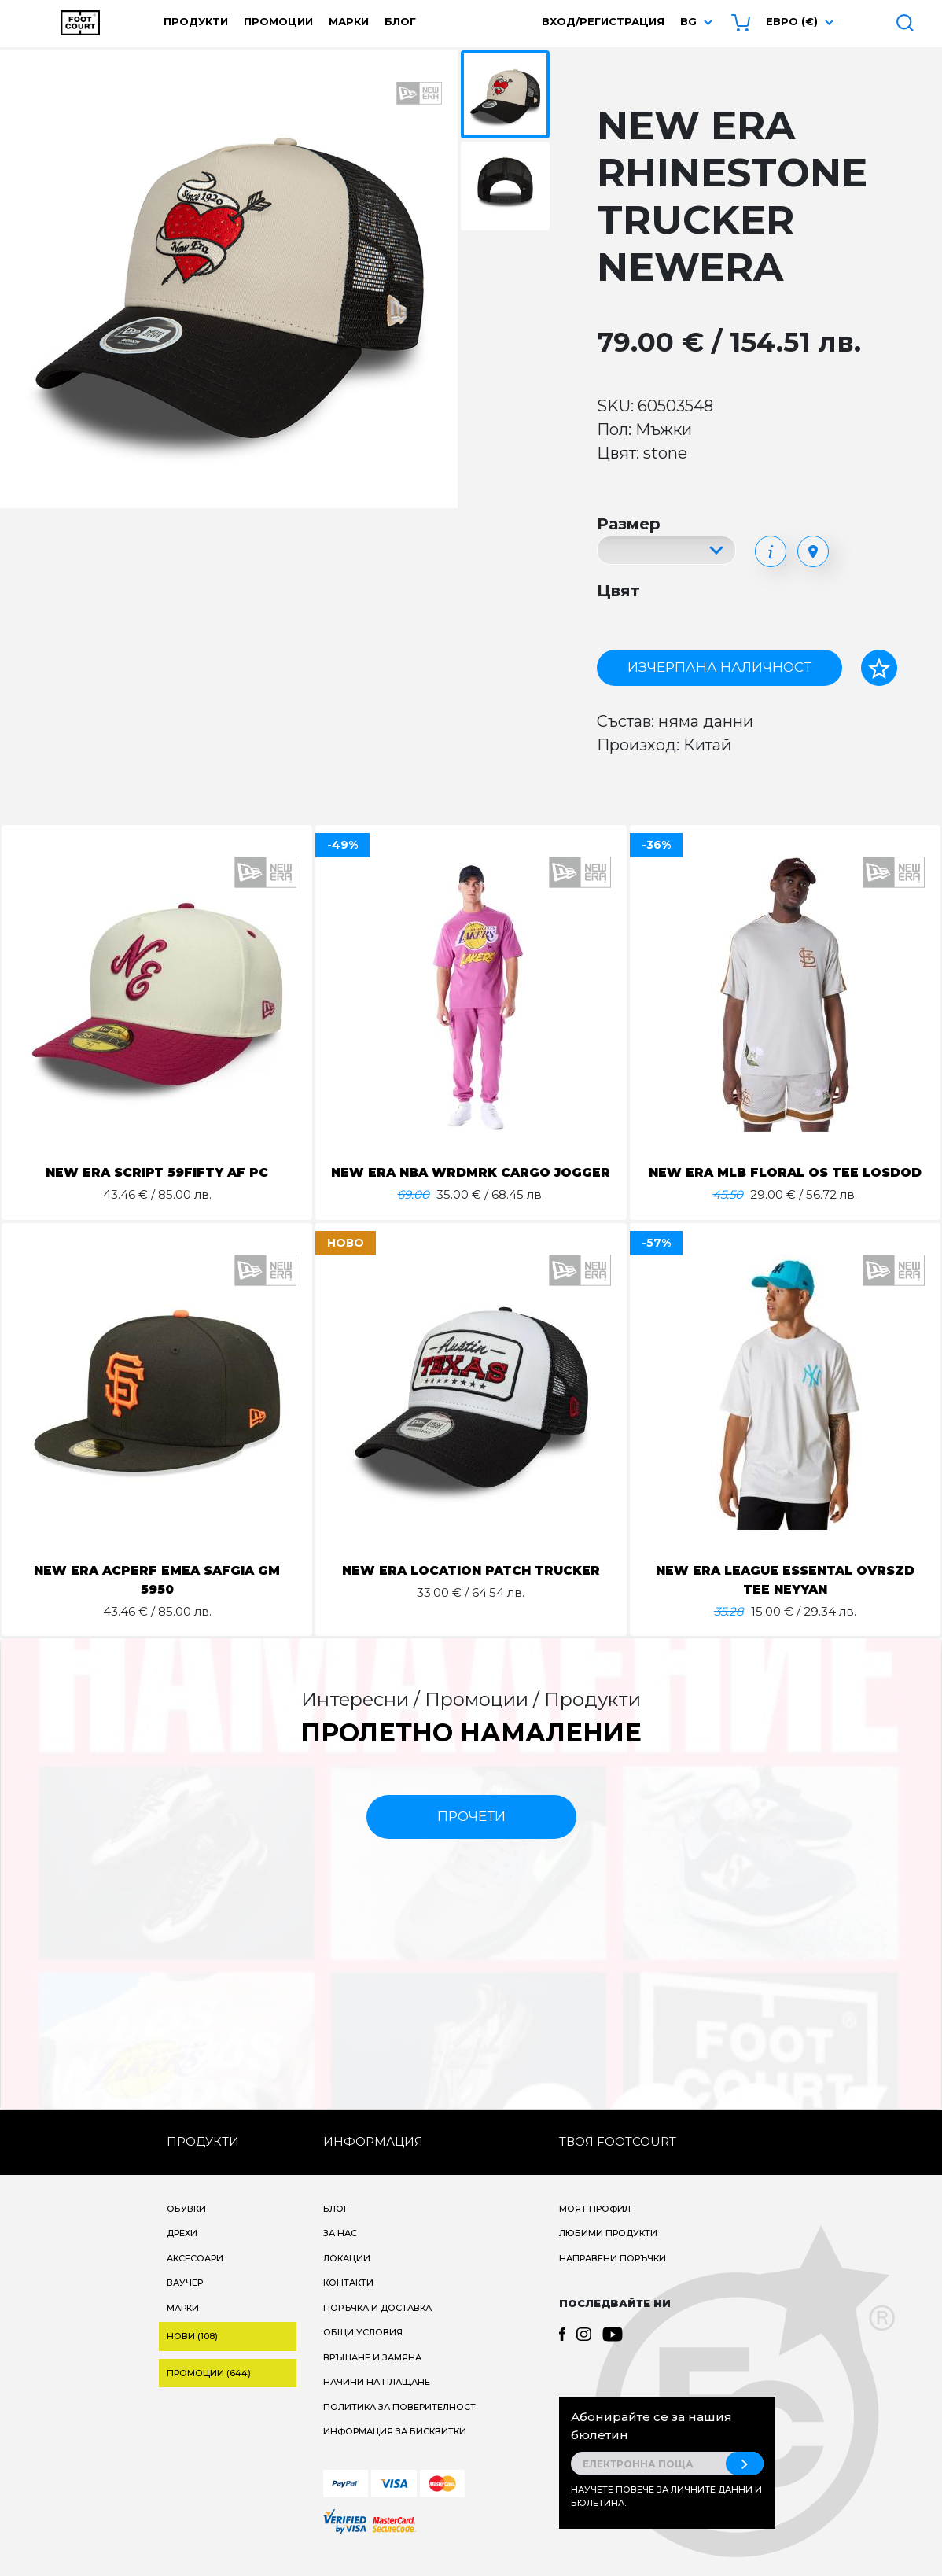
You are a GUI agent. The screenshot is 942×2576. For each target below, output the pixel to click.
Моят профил (595, 2227)
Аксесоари (195, 2277)
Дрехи (182, 2251)
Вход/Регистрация (603, 21)
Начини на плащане (376, 2400)
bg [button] (688, 21)
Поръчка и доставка (377, 2326)
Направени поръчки (612, 2277)
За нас (340, 2251)
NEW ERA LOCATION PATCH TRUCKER (470, 1589)
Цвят (618, 590)
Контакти (348, 2301)
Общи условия (363, 2351)
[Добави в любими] (879, 668)
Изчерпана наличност (719, 667)
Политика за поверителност (399, 2425)
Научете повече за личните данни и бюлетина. (666, 2515)
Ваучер (185, 2301)
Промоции (278, 21)
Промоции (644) (209, 2391)
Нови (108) (192, 2354)
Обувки (186, 2227)
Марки (349, 21)
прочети (471, 1835)
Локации (346, 2277)
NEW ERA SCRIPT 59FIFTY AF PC (157, 1172)
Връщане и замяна (372, 2376)
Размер (629, 523)
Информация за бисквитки (394, 2450)
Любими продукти (608, 2251)
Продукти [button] (196, 21)
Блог (400, 21)
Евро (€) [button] (792, 21)
